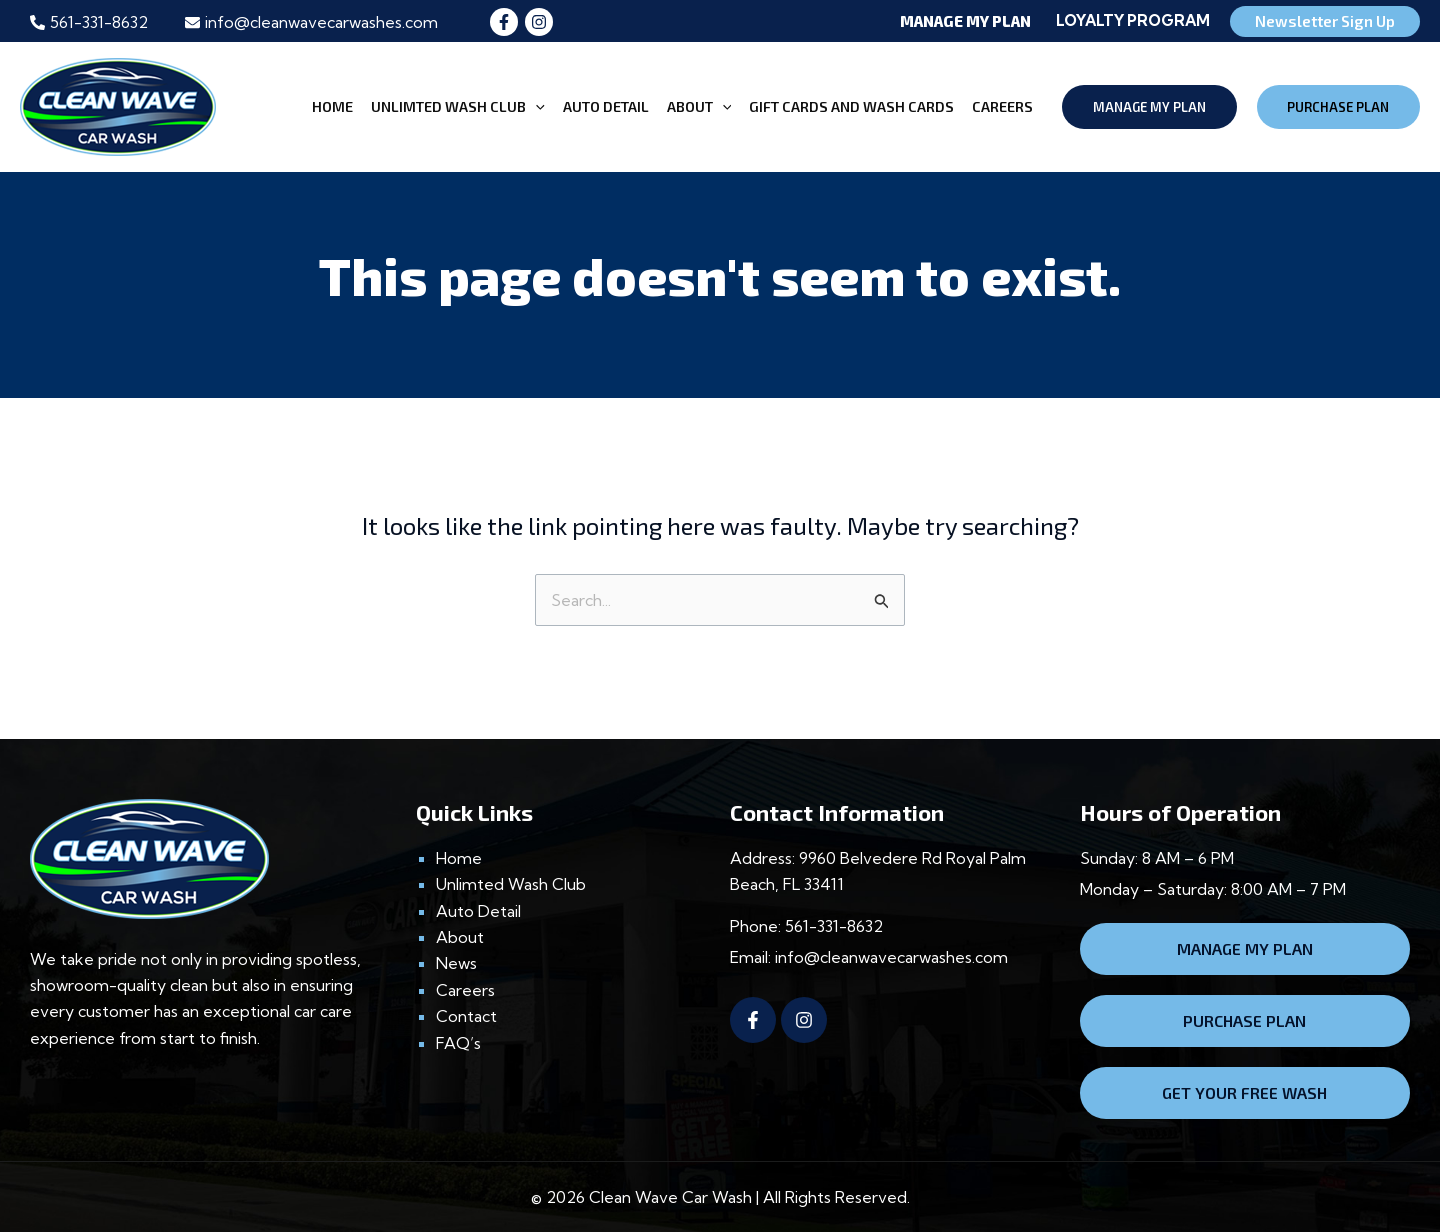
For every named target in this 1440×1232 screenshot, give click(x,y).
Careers (465, 990)
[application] (535, 107)
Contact (466, 1016)
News (456, 963)
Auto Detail (478, 911)
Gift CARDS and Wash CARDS (851, 106)
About (460, 937)
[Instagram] (539, 22)
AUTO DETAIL (606, 106)
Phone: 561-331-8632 (806, 926)
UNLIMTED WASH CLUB (458, 107)
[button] (865, 21)
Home (459, 858)
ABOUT (699, 107)
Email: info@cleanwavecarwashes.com (869, 957)
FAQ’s (458, 1043)
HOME (332, 106)
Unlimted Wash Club (511, 884)
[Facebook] (504, 22)
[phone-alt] (89, 22)
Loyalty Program (1133, 20)
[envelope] (311, 22)
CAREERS (1002, 106)
